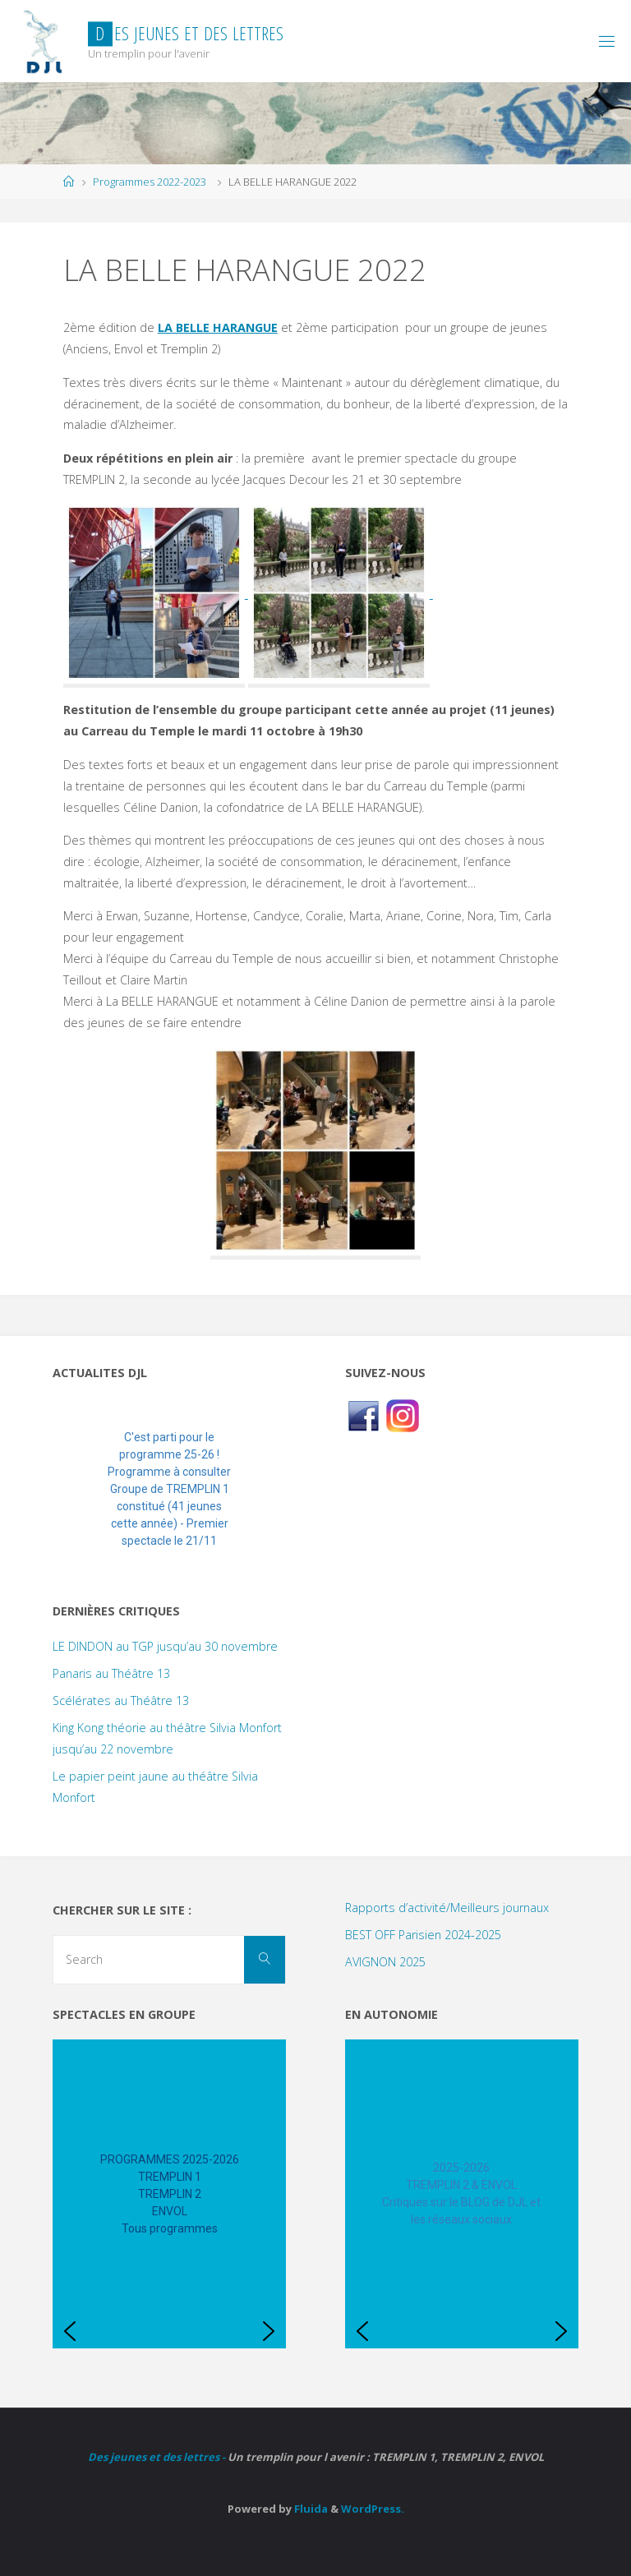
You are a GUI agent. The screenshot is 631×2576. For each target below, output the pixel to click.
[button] (78, 1489)
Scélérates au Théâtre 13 (121, 1700)
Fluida (310, 2508)
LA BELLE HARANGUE (218, 327)
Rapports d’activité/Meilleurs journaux (447, 1907)
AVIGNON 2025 (385, 1962)
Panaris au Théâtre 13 (111, 1673)
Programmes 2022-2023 (149, 181)
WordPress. (372, 2508)
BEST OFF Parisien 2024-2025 (423, 1934)
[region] (169, 1489)
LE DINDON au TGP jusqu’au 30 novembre (165, 1646)
